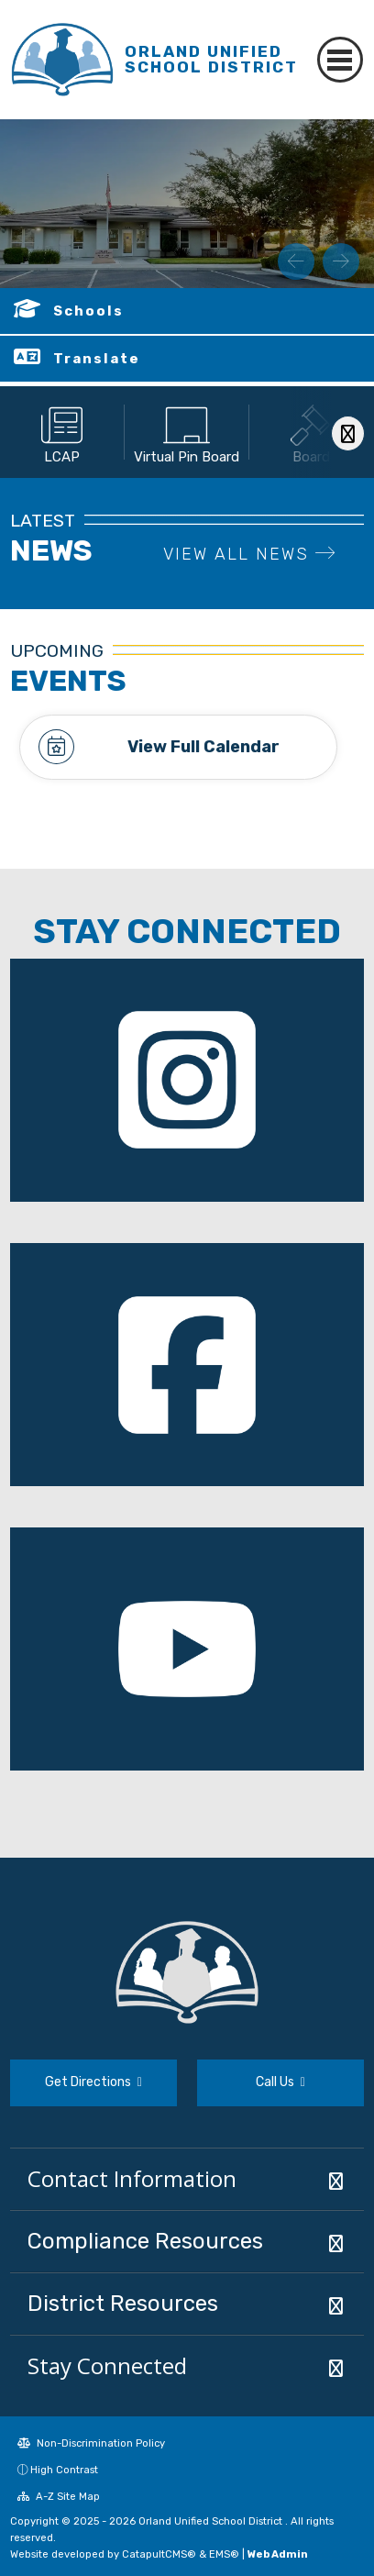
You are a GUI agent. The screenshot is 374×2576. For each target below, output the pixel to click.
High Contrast (64, 2469)
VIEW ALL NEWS (249, 554)
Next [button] (341, 261)
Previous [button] (296, 261)
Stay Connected (107, 2365)
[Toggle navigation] (340, 59)
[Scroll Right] (348, 433)
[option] (187, 203)
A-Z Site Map (58, 2496)
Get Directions (93, 2082)
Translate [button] (96, 358)
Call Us (280, 2082)
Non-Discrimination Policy (91, 2443)
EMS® (224, 2554)
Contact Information (132, 2178)
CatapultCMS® (159, 2554)
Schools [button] (88, 311)
